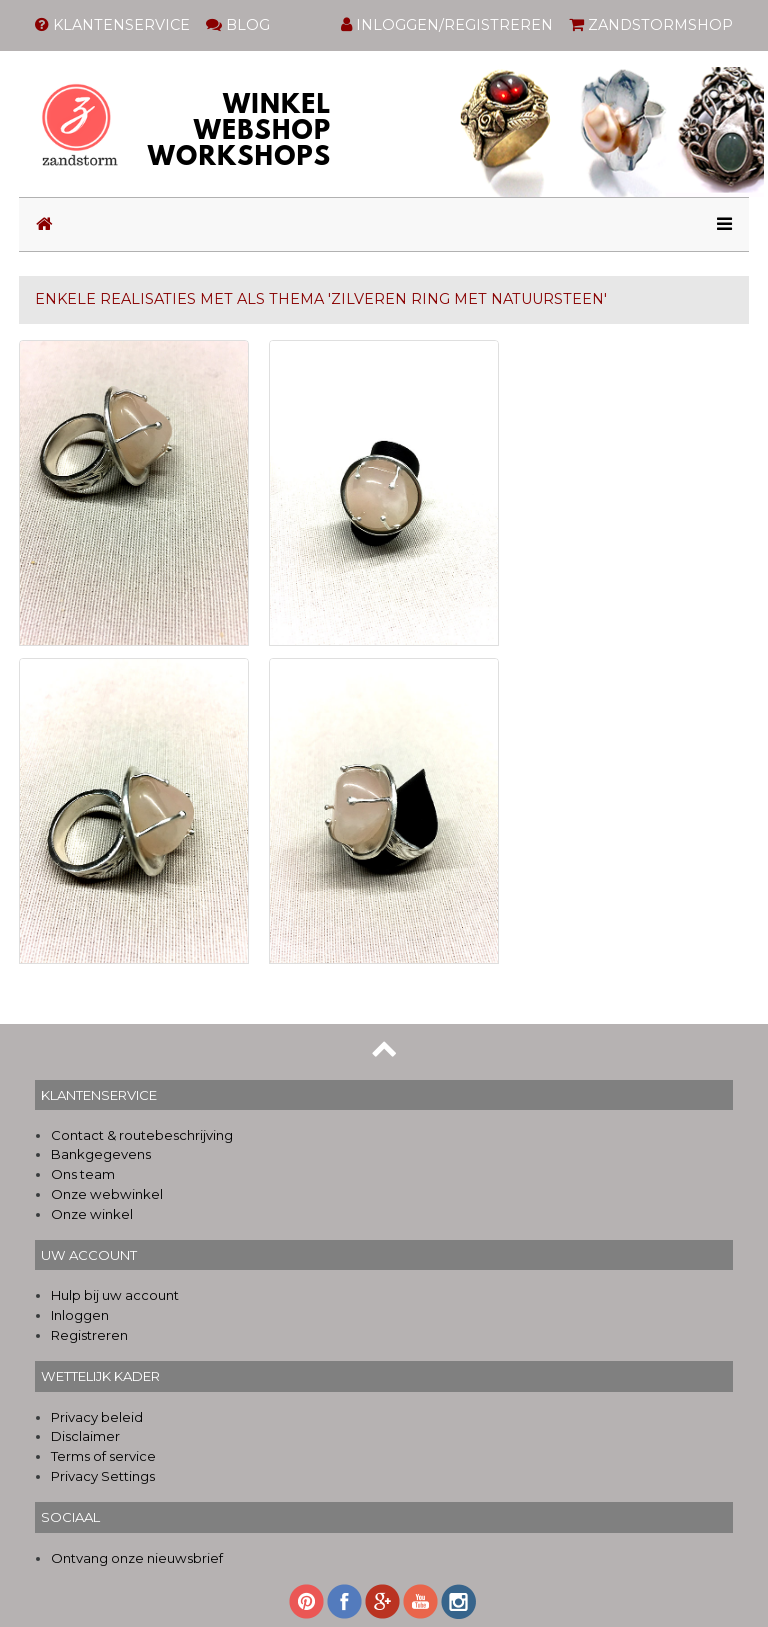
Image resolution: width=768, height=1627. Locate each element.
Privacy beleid (97, 1417)
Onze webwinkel (107, 1194)
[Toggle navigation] (718, 224)
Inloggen (80, 1315)
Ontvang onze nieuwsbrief (137, 1558)
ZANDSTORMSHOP (651, 25)
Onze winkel (92, 1214)
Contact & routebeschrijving (142, 1135)
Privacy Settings (103, 1476)
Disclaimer (85, 1436)
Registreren (89, 1335)
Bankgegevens (101, 1154)
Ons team (83, 1174)
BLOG (238, 25)
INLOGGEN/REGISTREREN (447, 25)
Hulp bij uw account (115, 1295)
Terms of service (103, 1456)
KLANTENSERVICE (112, 25)
